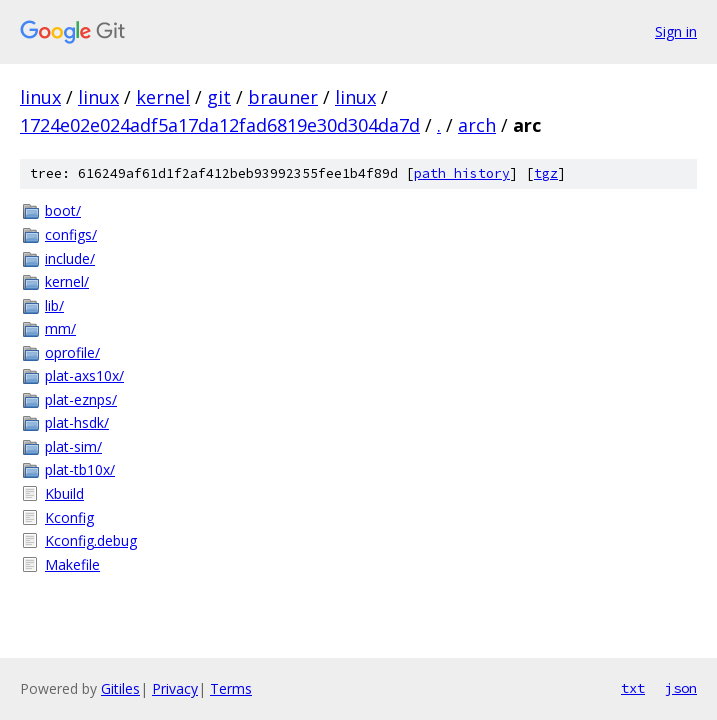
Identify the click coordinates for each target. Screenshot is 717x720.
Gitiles (120, 688)
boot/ (63, 210)
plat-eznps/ (81, 399)
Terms (231, 688)
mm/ (60, 328)
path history (462, 173)
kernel (163, 97)
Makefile (72, 564)
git (219, 97)
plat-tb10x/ (80, 469)
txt (633, 688)
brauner (283, 97)
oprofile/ (72, 352)
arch (477, 125)
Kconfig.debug (91, 540)
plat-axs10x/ (84, 375)
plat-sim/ (73, 446)
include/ (70, 258)
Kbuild (64, 493)
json (681, 688)
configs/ (71, 234)
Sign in (676, 31)
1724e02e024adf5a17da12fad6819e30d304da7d (220, 125)
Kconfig (69, 517)
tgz (546, 173)
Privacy (175, 688)
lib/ (54, 305)
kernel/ (67, 281)
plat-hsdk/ (77, 422)
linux (40, 97)
